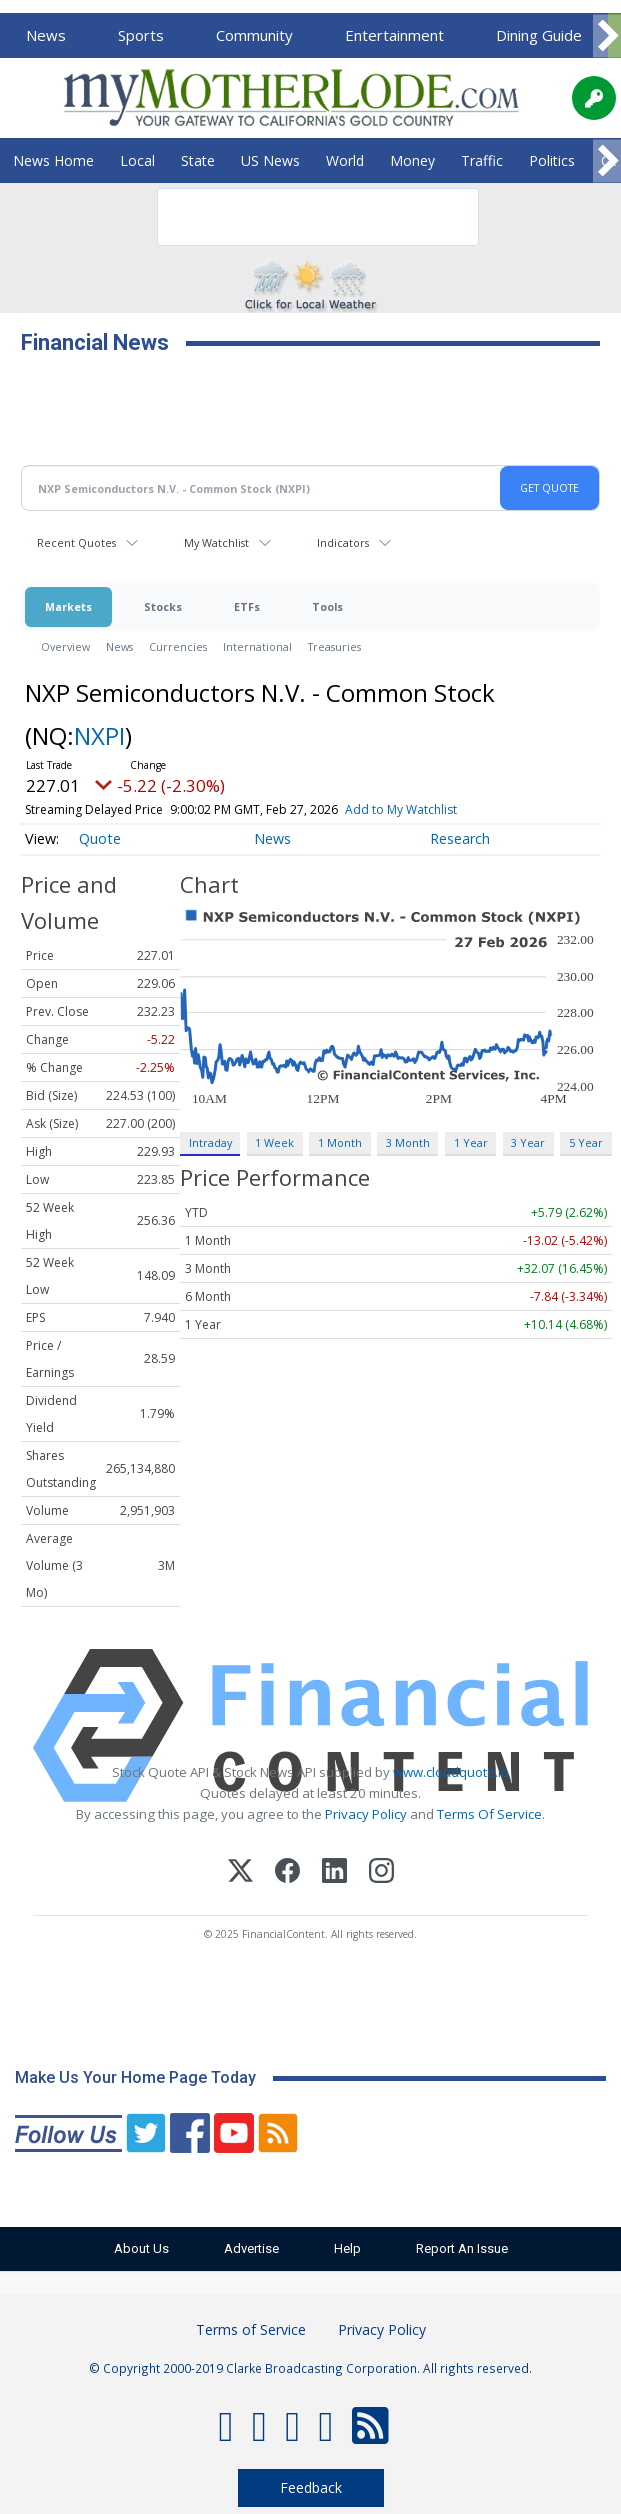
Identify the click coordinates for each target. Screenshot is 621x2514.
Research (460, 838)
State (198, 160)
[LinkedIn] (334, 1873)
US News (270, 160)
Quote (100, 838)
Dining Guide (539, 35)
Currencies (178, 646)
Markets (68, 606)
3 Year (528, 1142)
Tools (327, 606)
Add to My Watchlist (401, 809)
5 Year (586, 1142)
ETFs (247, 606)
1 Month (340, 1142)
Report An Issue (462, 2248)
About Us (141, 2248)
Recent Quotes (76, 542)
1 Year (471, 1142)
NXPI (99, 735)
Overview (65, 646)
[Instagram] (381, 1873)
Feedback (311, 2487)
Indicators (343, 542)
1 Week (274, 1142)
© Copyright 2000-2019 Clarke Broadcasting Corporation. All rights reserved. (310, 2368)
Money (412, 160)
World (345, 160)
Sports (141, 35)
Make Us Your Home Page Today (135, 2077)
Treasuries (334, 646)
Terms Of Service (489, 1814)
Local (137, 160)
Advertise (251, 2248)
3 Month (408, 1142)
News (46, 35)
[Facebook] (287, 1873)
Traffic (482, 160)
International (257, 646)
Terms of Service (251, 2329)
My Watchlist (216, 542)
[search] (292, 217)
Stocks (163, 606)
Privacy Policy (366, 1814)
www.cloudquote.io (451, 1772)
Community (254, 35)
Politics (552, 160)
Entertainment (394, 35)
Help (347, 2248)
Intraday (210, 1142)
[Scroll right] (607, 36)
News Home (53, 160)
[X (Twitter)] (240, 1873)
